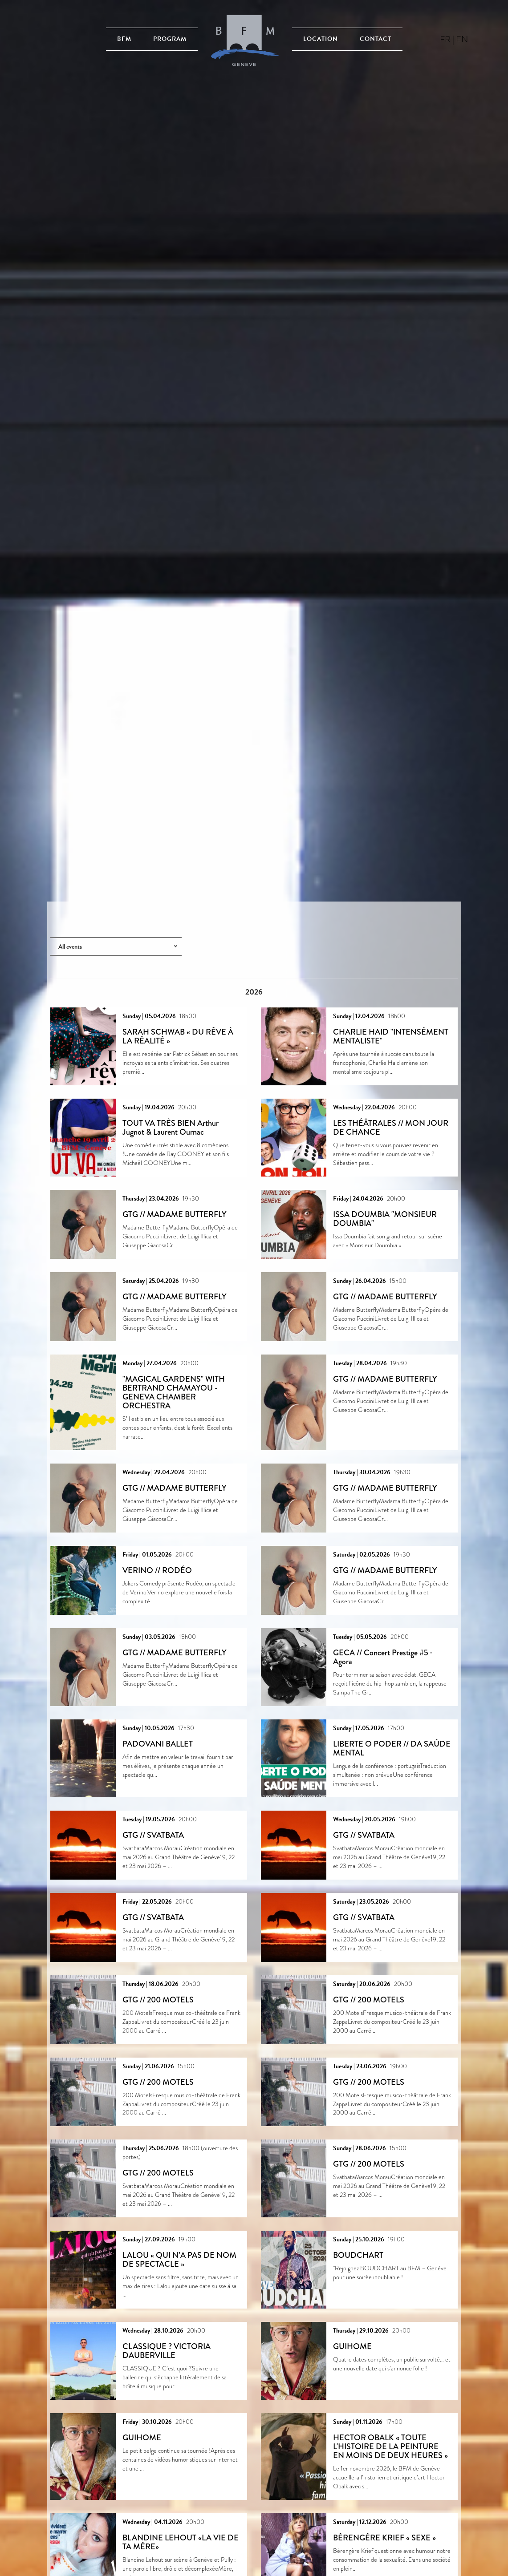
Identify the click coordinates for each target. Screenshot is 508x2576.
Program (170, 39)
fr (445, 39)
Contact (375, 39)
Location (320, 39)
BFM (124, 39)
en (462, 39)
